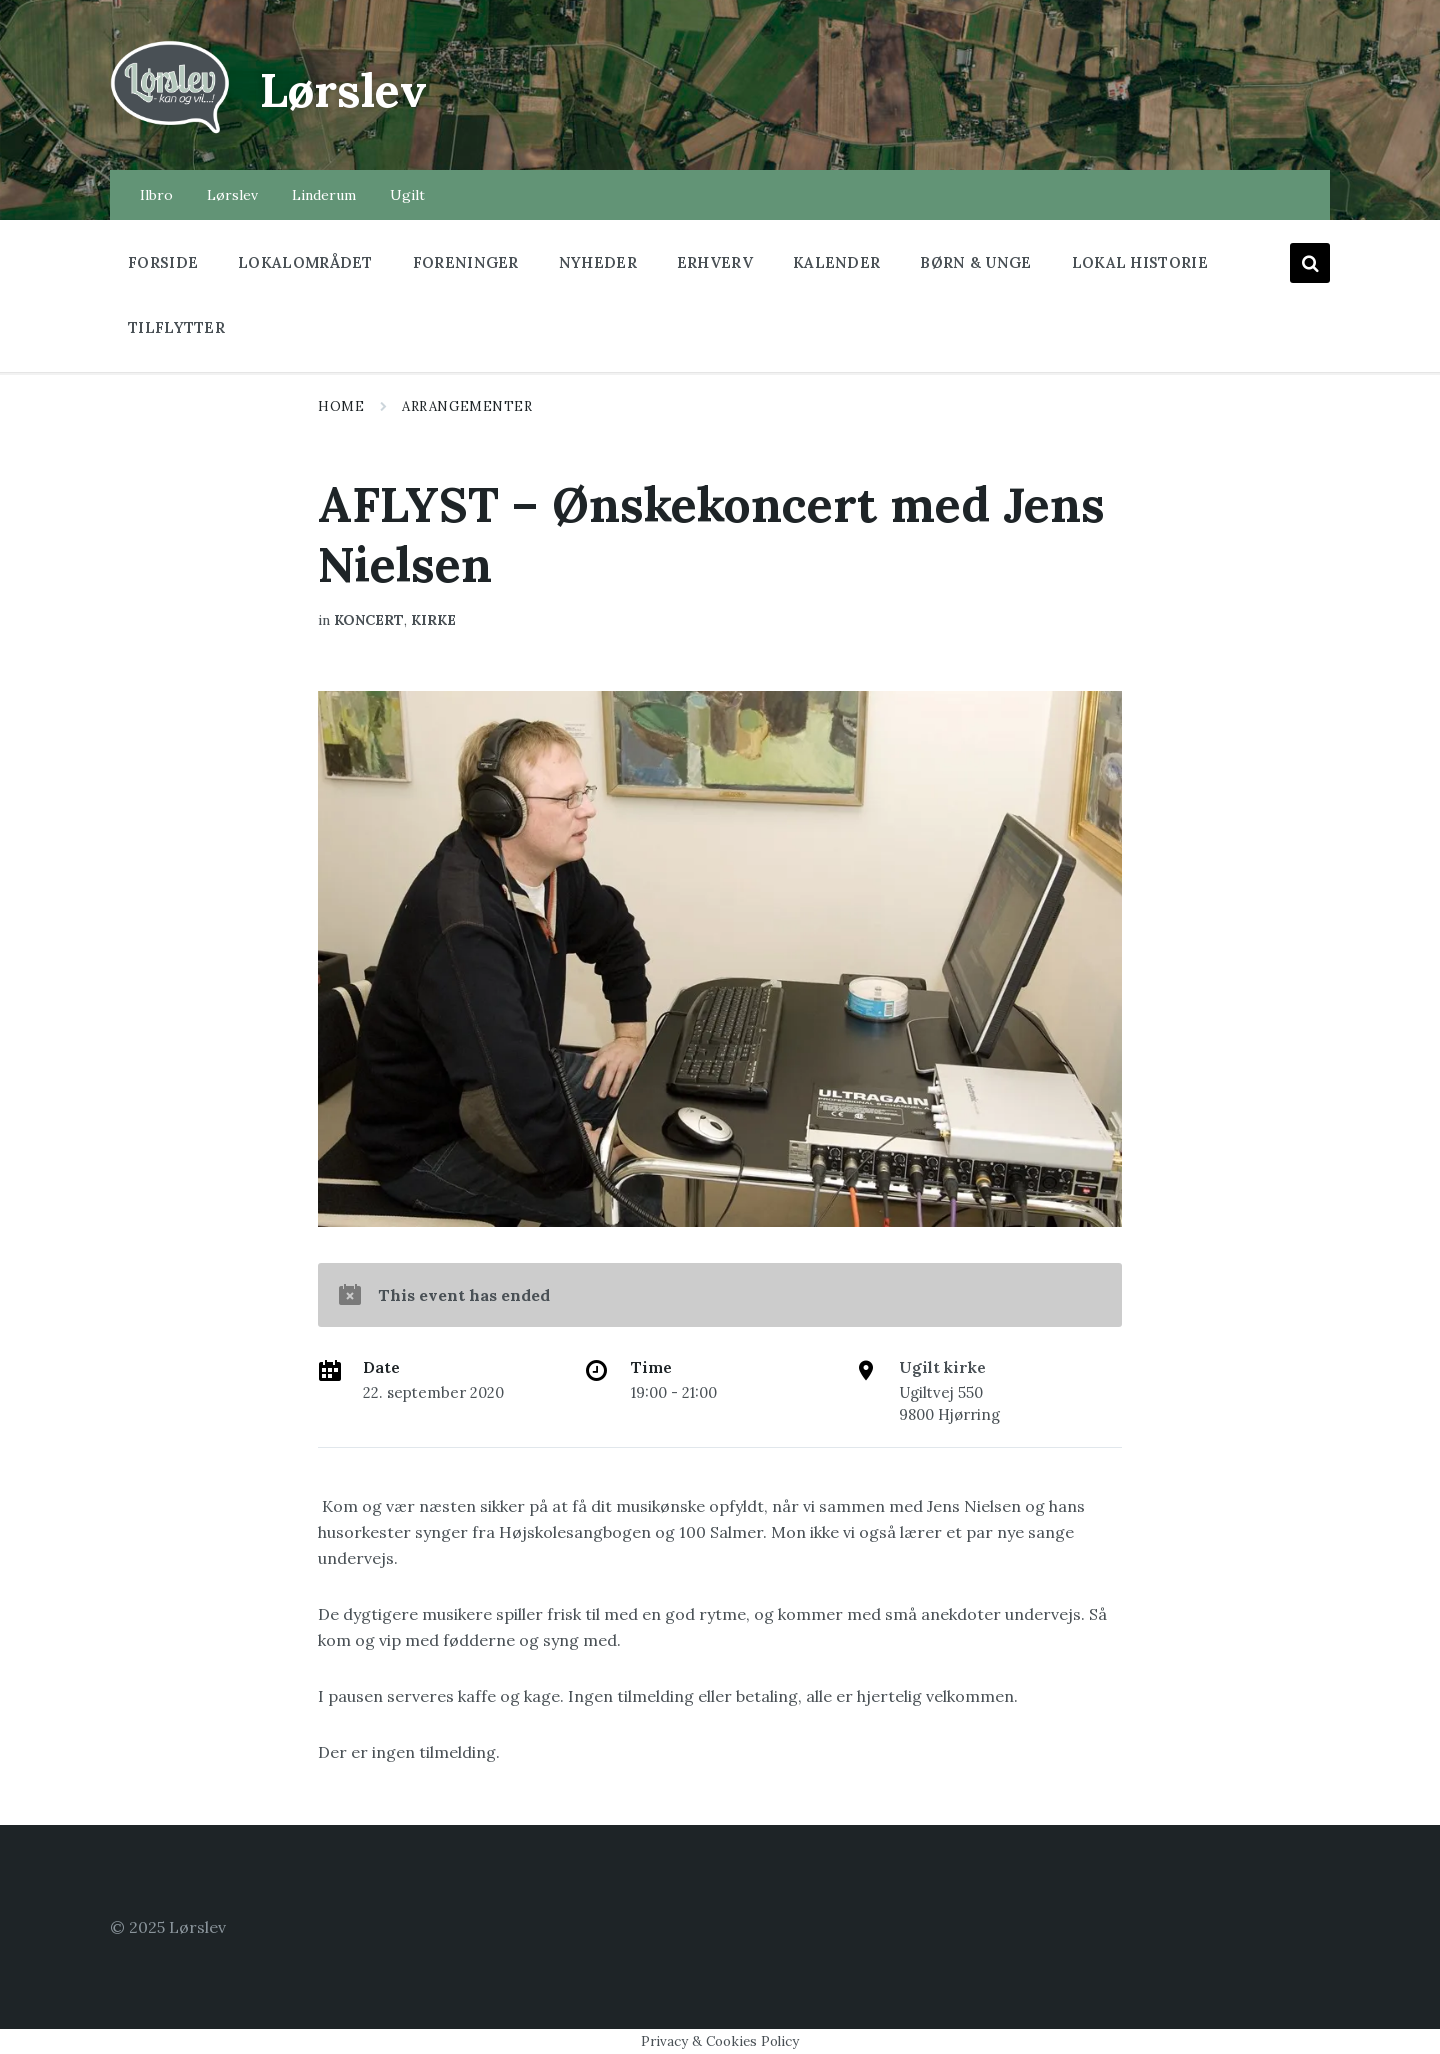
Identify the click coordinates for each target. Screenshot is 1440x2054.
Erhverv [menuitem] (715, 262)
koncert (369, 620)
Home (341, 406)
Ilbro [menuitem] (156, 195)
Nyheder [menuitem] (598, 262)
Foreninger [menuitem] (466, 262)
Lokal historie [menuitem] (1140, 262)
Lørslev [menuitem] (232, 195)
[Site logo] (170, 131)
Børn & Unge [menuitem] (975, 262)
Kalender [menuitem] (836, 262)
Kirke (433, 620)
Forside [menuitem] (163, 262)
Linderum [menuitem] (324, 195)
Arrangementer (467, 406)
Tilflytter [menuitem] (176, 327)
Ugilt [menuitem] (407, 195)
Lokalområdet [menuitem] (305, 262)
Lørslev (346, 89)
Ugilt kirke (942, 1367)
